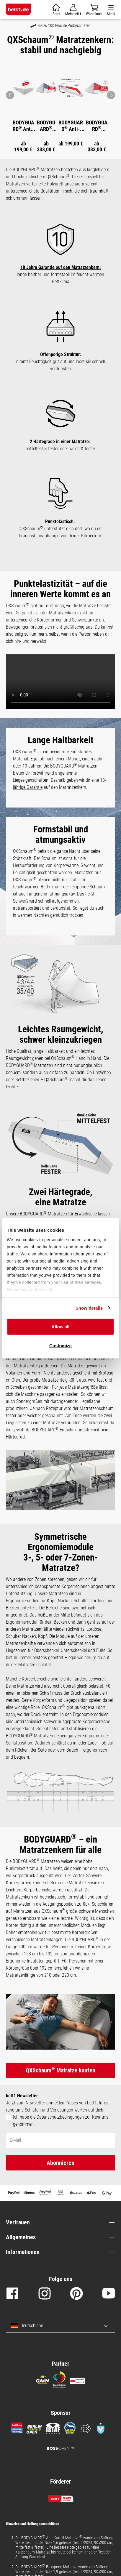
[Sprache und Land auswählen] (101, 2325)
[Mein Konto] (73, 9)
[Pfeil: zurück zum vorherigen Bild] (10, 95)
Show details (89, 1307)
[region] (60, 105)
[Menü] (111, 9)
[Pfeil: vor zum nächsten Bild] (111, 95)
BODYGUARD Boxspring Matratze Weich (96, 125)
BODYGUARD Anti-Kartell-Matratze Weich (70, 125)
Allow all (61, 1326)
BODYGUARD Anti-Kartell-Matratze (23, 125)
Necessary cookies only (30, 1289)
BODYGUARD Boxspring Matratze (46, 125)
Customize (60, 1345)
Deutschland (27, 2325)
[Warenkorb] (56, 9)
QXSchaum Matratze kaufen (60, 2070)
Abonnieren (60, 2162)
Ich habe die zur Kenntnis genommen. (60, 2120)
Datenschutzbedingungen (60, 2117)
